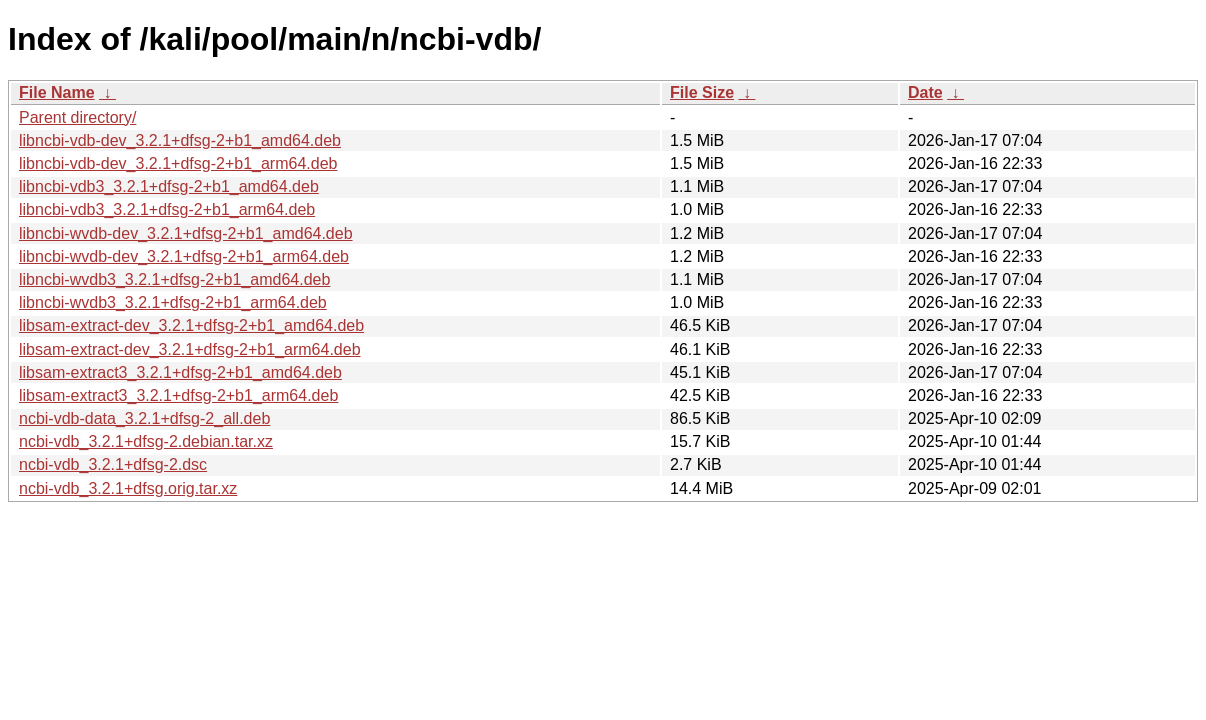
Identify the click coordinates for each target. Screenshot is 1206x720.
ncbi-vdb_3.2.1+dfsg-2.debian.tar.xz (146, 441)
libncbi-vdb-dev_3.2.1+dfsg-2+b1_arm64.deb (178, 163)
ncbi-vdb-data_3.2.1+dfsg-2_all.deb (144, 418)
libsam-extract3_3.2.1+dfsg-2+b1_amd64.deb (180, 372)
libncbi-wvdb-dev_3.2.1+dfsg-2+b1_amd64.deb (186, 233)
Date (925, 92)
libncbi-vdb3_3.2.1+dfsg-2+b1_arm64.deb (167, 209)
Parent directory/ (77, 117)
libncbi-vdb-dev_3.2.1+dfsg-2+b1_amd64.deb (180, 140)
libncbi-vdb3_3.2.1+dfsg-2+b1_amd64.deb (169, 186)
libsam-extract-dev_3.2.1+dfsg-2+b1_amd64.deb (191, 325)
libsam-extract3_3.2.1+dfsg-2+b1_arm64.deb (178, 395)
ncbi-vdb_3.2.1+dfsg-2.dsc (113, 464)
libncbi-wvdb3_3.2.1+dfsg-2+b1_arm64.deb (173, 302)
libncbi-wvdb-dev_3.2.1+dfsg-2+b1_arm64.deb (184, 256)
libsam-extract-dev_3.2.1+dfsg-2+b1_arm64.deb (190, 349)
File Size (702, 92)
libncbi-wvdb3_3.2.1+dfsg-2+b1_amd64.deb (174, 279)
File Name (57, 92)
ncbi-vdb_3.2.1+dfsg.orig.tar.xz (128, 488)
